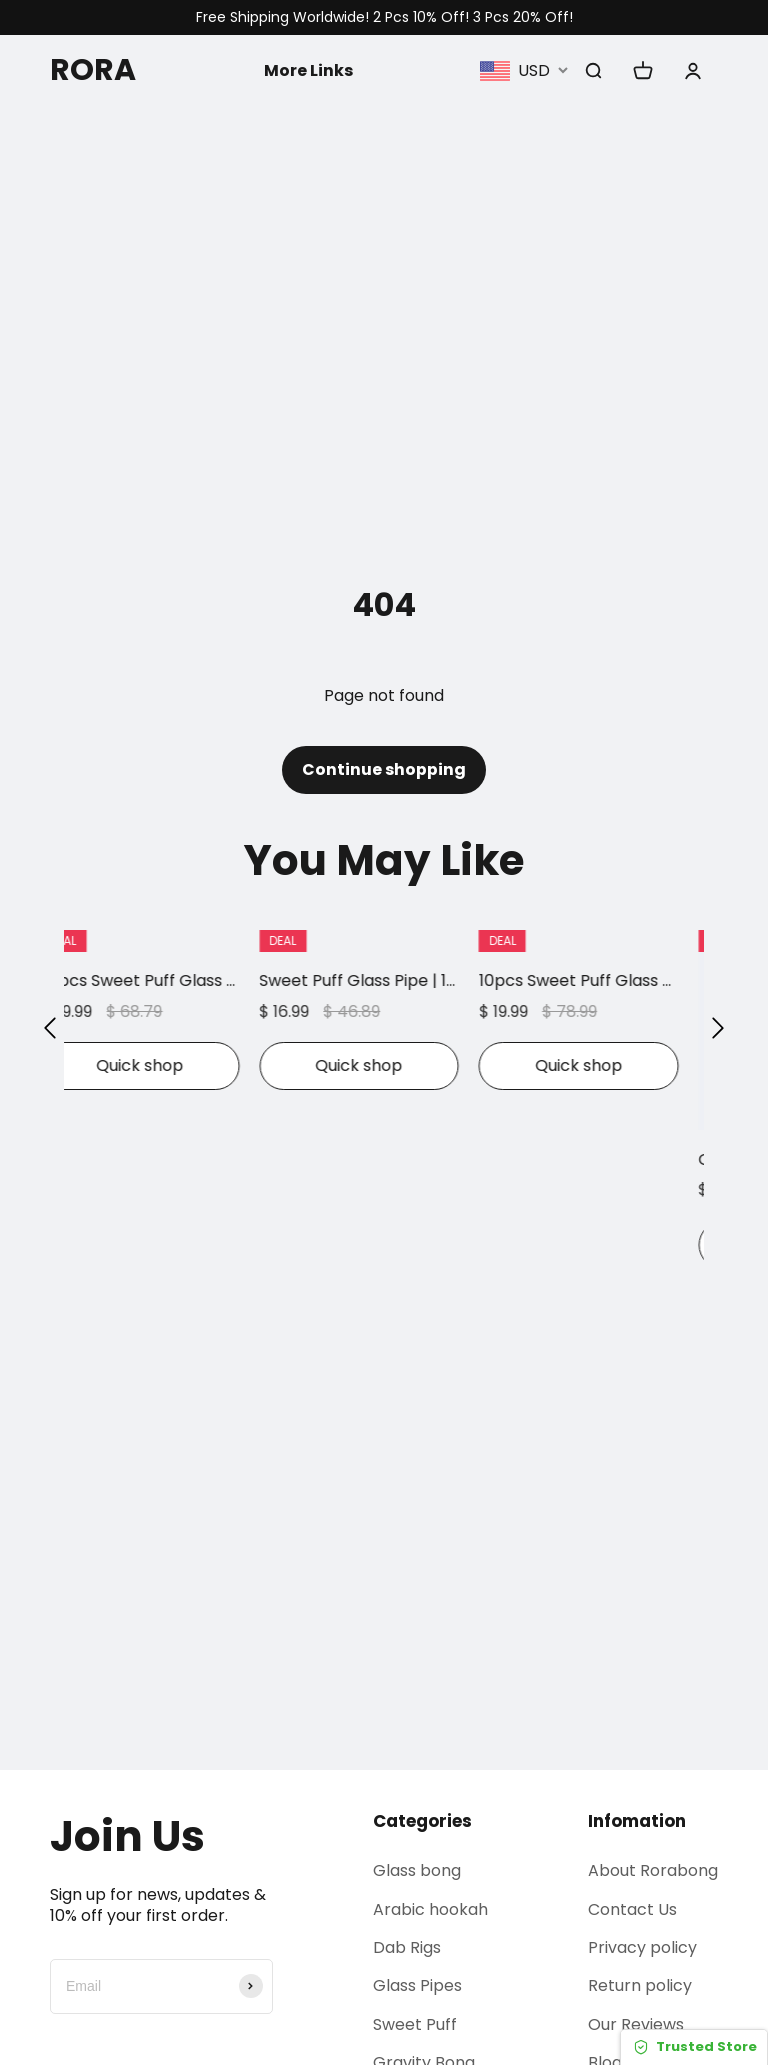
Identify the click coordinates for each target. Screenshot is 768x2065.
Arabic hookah (430, 1909)
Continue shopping (384, 769)
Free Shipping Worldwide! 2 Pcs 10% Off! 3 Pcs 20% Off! (384, 17)
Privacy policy (642, 1947)
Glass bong (417, 1870)
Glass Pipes (417, 1986)
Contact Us (632, 1909)
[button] (50, 1027)
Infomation (637, 1821)
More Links (308, 69)
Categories (422, 1821)
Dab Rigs (407, 1947)
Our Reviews (636, 2024)
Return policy (640, 1986)
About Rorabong (653, 1870)
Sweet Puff (415, 2024)
